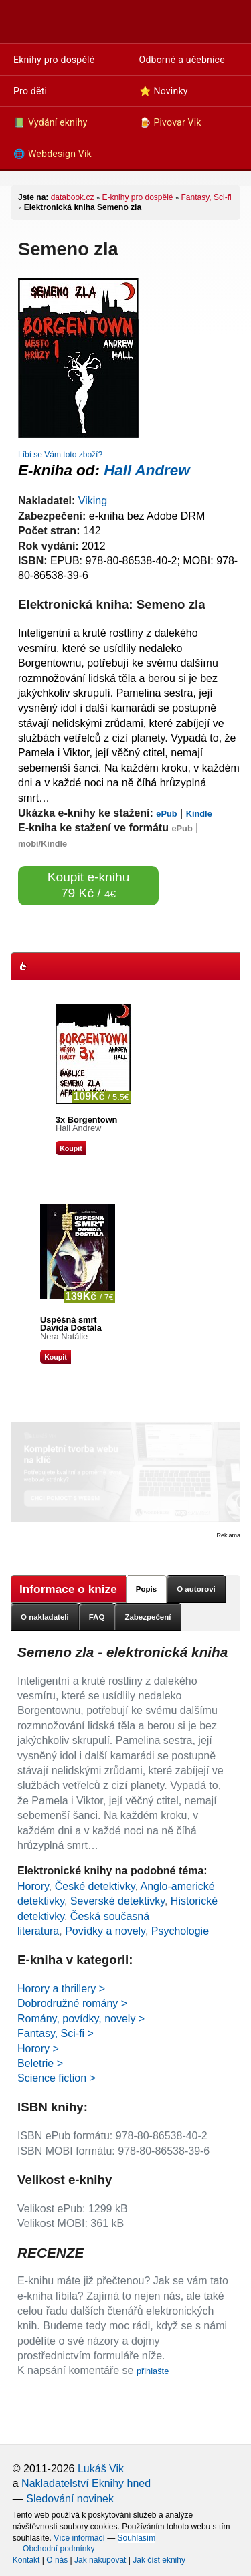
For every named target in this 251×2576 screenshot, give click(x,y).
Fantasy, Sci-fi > (55, 2033)
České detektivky (95, 1886)
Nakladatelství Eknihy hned (86, 2483)
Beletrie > (40, 2063)
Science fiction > (56, 2078)
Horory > (38, 2048)
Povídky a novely (105, 1931)
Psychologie (180, 1931)
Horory (33, 1886)
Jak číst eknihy (159, 2560)
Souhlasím (137, 2538)
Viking (92, 500)
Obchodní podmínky (58, 2548)
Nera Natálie (64, 1336)
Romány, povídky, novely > (81, 2018)
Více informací (79, 2538)
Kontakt (26, 2560)
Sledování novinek (70, 2498)
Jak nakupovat (100, 2560)
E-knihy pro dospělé (137, 197)
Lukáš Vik (101, 2468)
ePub (166, 814)
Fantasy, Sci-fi (206, 197)
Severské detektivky (117, 1901)
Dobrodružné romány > (72, 2003)
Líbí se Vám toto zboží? (60, 454)
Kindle (199, 814)
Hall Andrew (147, 470)
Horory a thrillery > (61, 1988)
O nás (57, 2560)
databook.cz (72, 197)
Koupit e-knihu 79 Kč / (89, 885)
